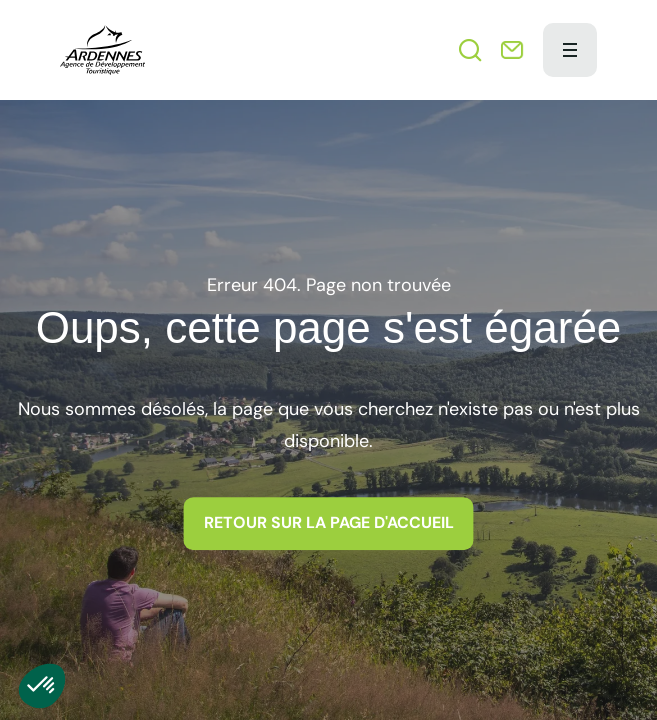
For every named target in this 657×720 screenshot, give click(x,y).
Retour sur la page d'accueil (329, 522)
